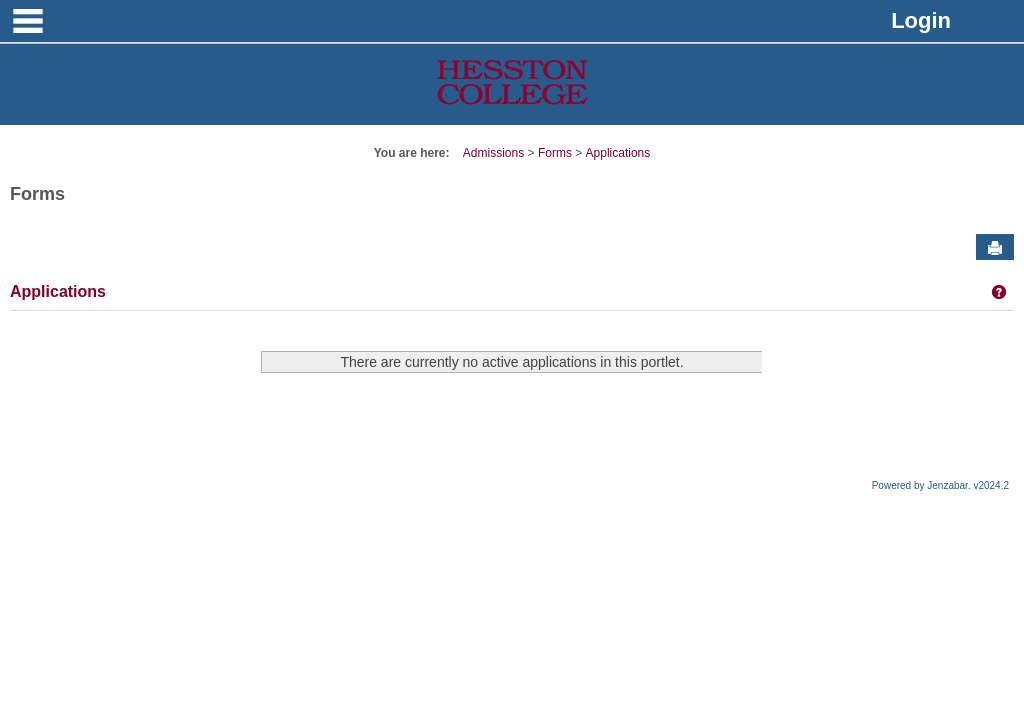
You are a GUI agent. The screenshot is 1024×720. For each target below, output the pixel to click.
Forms (555, 153)
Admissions (493, 153)
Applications (618, 153)
